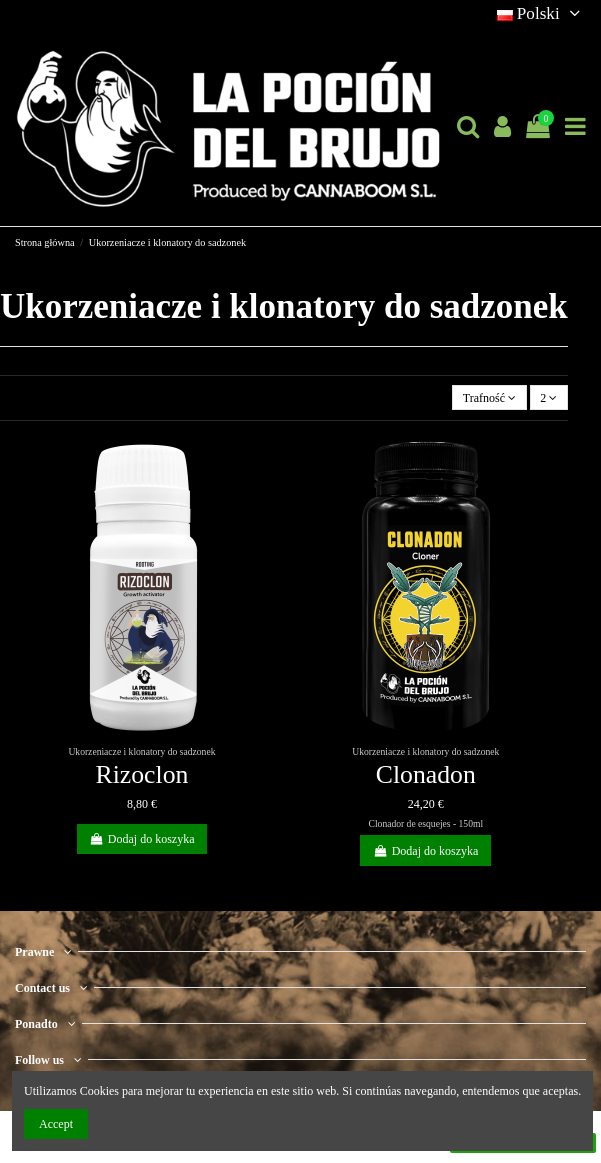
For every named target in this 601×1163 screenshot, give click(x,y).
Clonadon (426, 774)
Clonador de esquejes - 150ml (426, 823)
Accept (56, 1124)
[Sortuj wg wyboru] (489, 397)
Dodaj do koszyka (141, 839)
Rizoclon (142, 774)
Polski (541, 13)
